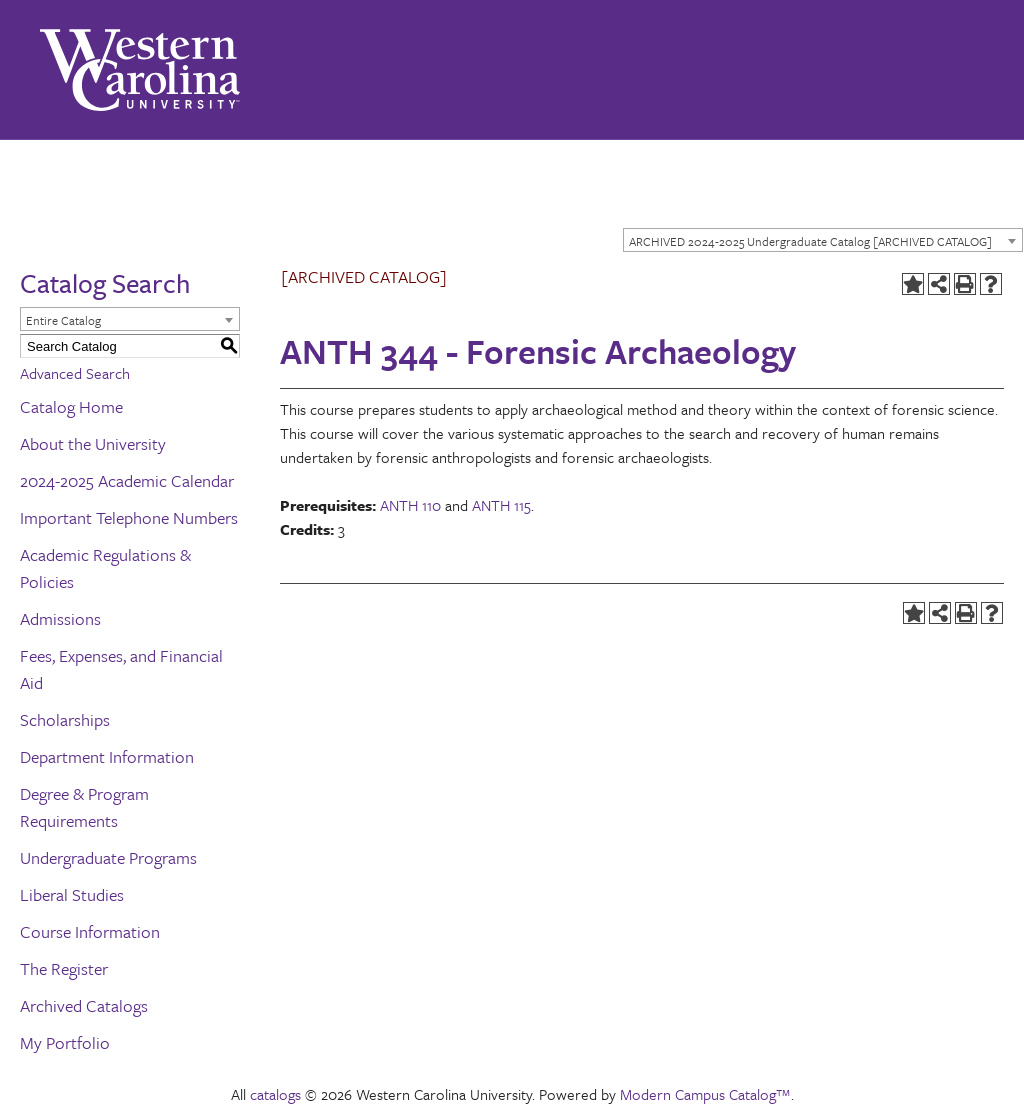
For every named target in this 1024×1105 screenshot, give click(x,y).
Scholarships (65, 719)
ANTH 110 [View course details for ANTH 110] (410, 505)
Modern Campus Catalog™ (705, 1094)
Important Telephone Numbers (129, 517)
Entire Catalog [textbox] (63, 320)
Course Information (90, 931)
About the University (93, 443)
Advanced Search (75, 373)
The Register (64, 968)
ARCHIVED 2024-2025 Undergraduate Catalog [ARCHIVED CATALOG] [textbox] (810, 241)
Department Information (107, 756)
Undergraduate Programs (108, 857)
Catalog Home (71, 406)
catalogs (275, 1094)
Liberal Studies (72, 894)
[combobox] (823, 240)
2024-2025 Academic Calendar (127, 480)
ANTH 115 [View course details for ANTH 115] (501, 505)
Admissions (60, 618)
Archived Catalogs (84, 1005)
